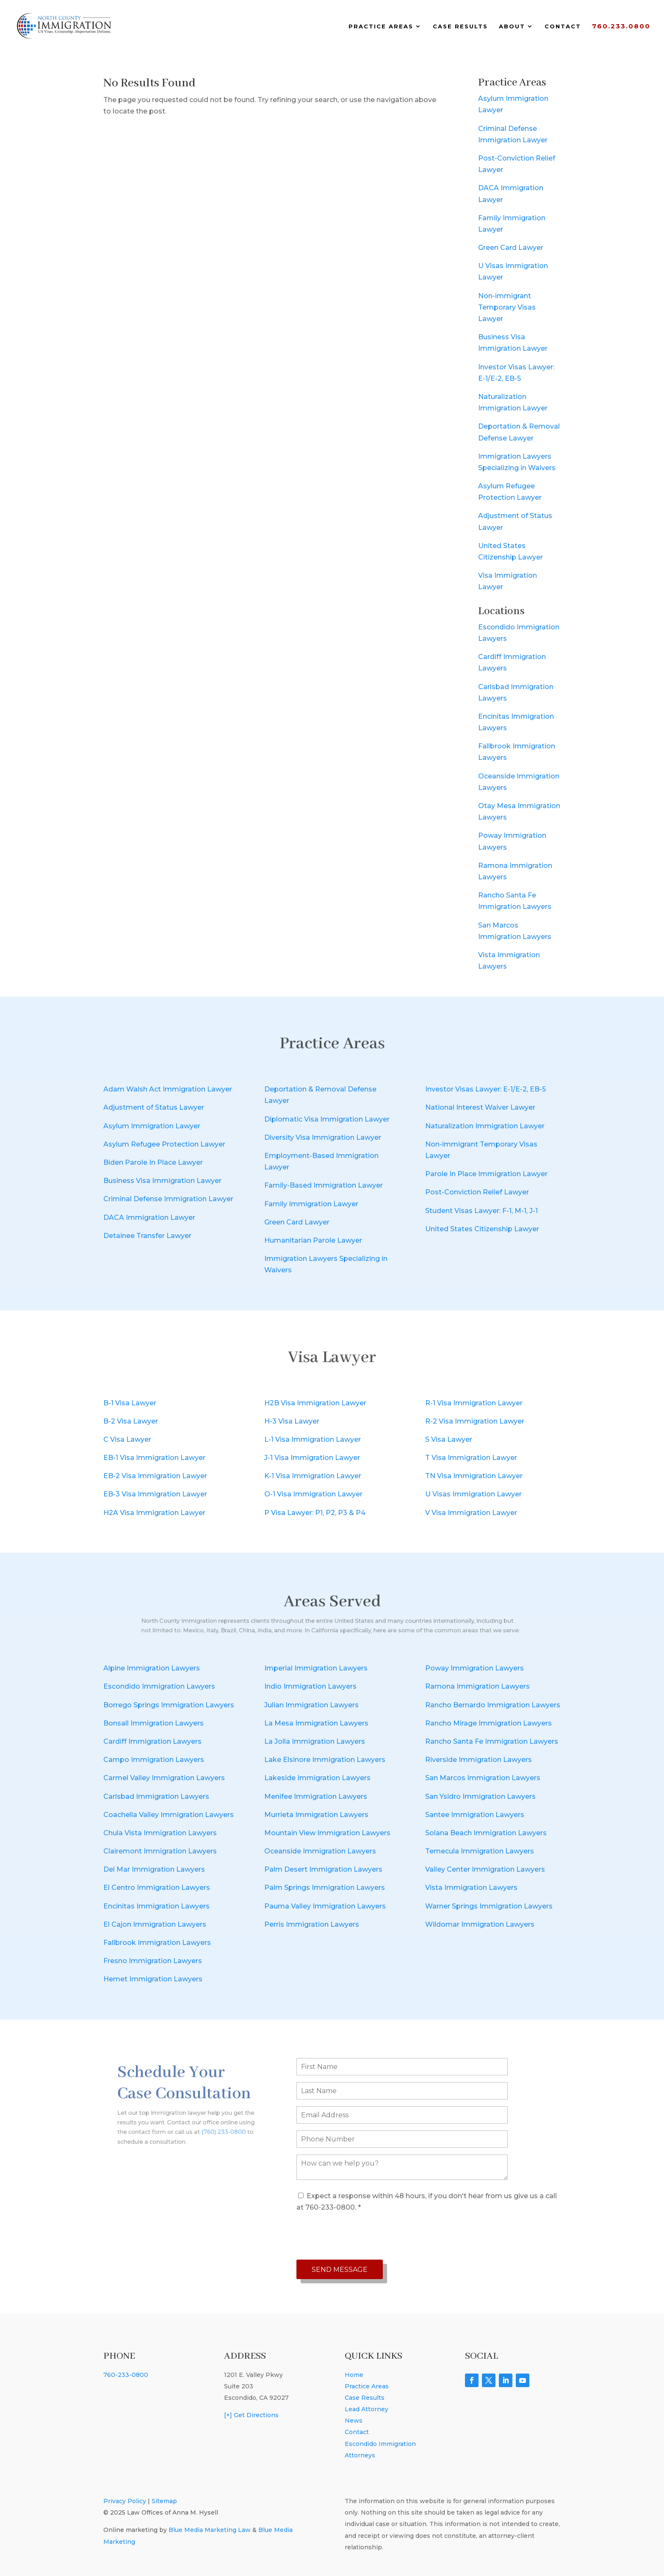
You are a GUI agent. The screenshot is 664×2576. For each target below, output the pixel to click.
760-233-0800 (125, 2375)
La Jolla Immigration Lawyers (314, 1741)
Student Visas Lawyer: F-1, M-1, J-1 (481, 1211)
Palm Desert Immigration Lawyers (323, 1869)
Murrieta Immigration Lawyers (316, 1815)
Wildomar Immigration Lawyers (479, 1924)
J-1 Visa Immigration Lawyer (312, 1458)
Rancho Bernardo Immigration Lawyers (492, 1705)
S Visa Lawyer (448, 1439)
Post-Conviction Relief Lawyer (477, 1192)
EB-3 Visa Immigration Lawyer (155, 1494)
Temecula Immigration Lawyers (479, 1851)
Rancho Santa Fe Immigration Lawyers (491, 1741)
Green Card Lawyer (510, 248)
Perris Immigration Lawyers (311, 1924)
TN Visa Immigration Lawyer (474, 1476)
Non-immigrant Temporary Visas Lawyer (507, 307)
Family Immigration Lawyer (311, 1204)
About (512, 26)
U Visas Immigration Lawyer (473, 1494)
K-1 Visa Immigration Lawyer (312, 1476)
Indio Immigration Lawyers (310, 1686)
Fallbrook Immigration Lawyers (157, 1943)
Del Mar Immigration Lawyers (154, 1869)
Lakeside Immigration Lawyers (317, 1778)
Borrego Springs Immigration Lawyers (168, 1705)
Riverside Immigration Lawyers (478, 1760)
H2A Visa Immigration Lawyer (154, 1513)
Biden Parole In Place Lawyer (153, 1162)
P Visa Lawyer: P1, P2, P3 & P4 (314, 1513)
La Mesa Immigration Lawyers (316, 1723)
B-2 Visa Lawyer (130, 1421)
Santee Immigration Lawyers (474, 1815)
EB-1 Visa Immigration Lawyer (154, 1458)
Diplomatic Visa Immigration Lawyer (327, 1119)
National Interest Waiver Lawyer (480, 1107)
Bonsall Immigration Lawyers (153, 1723)
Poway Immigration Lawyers (474, 1668)
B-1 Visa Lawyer (129, 1403)
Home (354, 2375)
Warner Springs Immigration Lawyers (489, 1906)
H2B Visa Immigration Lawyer (315, 1403)
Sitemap (164, 2501)
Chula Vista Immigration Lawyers (160, 1833)
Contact (563, 26)
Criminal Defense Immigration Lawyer (168, 1199)
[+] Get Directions (251, 2415)
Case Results (460, 26)
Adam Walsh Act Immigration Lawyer (167, 1089)
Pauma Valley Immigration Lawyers (325, 1906)
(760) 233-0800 (211, 2122)
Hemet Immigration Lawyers (152, 1979)
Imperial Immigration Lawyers (316, 1668)
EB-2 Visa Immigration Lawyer (155, 1476)
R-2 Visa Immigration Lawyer (474, 1421)
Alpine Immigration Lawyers (151, 1668)
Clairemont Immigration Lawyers (160, 1851)
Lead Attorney (366, 2409)
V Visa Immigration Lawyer (471, 1513)
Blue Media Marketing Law (210, 2530)
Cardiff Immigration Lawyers (152, 1741)
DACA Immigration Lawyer (149, 1217)
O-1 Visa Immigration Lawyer (313, 1494)
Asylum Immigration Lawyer (151, 1126)
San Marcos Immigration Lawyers (482, 1778)
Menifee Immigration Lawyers (315, 1796)
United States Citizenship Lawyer (482, 1229)
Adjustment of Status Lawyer (153, 1107)
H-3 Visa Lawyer (291, 1421)
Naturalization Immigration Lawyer (485, 1126)
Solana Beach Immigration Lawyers (486, 1833)
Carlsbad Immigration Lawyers (156, 1796)
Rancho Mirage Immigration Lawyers (488, 1723)
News (353, 2420)
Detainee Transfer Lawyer (147, 1236)
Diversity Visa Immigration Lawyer (322, 1137)
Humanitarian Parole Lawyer (313, 1240)
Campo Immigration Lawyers (153, 1760)
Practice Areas (381, 26)
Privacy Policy (124, 2501)
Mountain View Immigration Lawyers (327, 1833)
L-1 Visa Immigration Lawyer (312, 1439)
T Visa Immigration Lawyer (471, 1458)
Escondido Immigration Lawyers (159, 1686)
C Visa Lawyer (127, 1439)
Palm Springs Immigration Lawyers (324, 1888)
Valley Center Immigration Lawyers (485, 1869)
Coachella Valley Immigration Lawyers (168, 1815)
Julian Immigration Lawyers (311, 1705)
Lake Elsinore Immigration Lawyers (324, 1760)
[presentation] (360, 2236)
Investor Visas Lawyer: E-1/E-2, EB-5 (485, 1089)
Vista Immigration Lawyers (471, 1888)
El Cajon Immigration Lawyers (154, 1924)
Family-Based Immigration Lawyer (323, 1185)
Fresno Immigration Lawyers (152, 1961)
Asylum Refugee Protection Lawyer (164, 1144)
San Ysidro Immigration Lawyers (480, 1796)
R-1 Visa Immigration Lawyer (474, 1403)
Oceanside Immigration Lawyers (320, 1851)
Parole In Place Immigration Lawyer (486, 1174)
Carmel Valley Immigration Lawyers (164, 1778)
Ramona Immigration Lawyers (477, 1686)
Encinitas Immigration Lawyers (156, 1906)
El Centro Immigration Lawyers (156, 1888)
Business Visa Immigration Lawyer (162, 1181)
